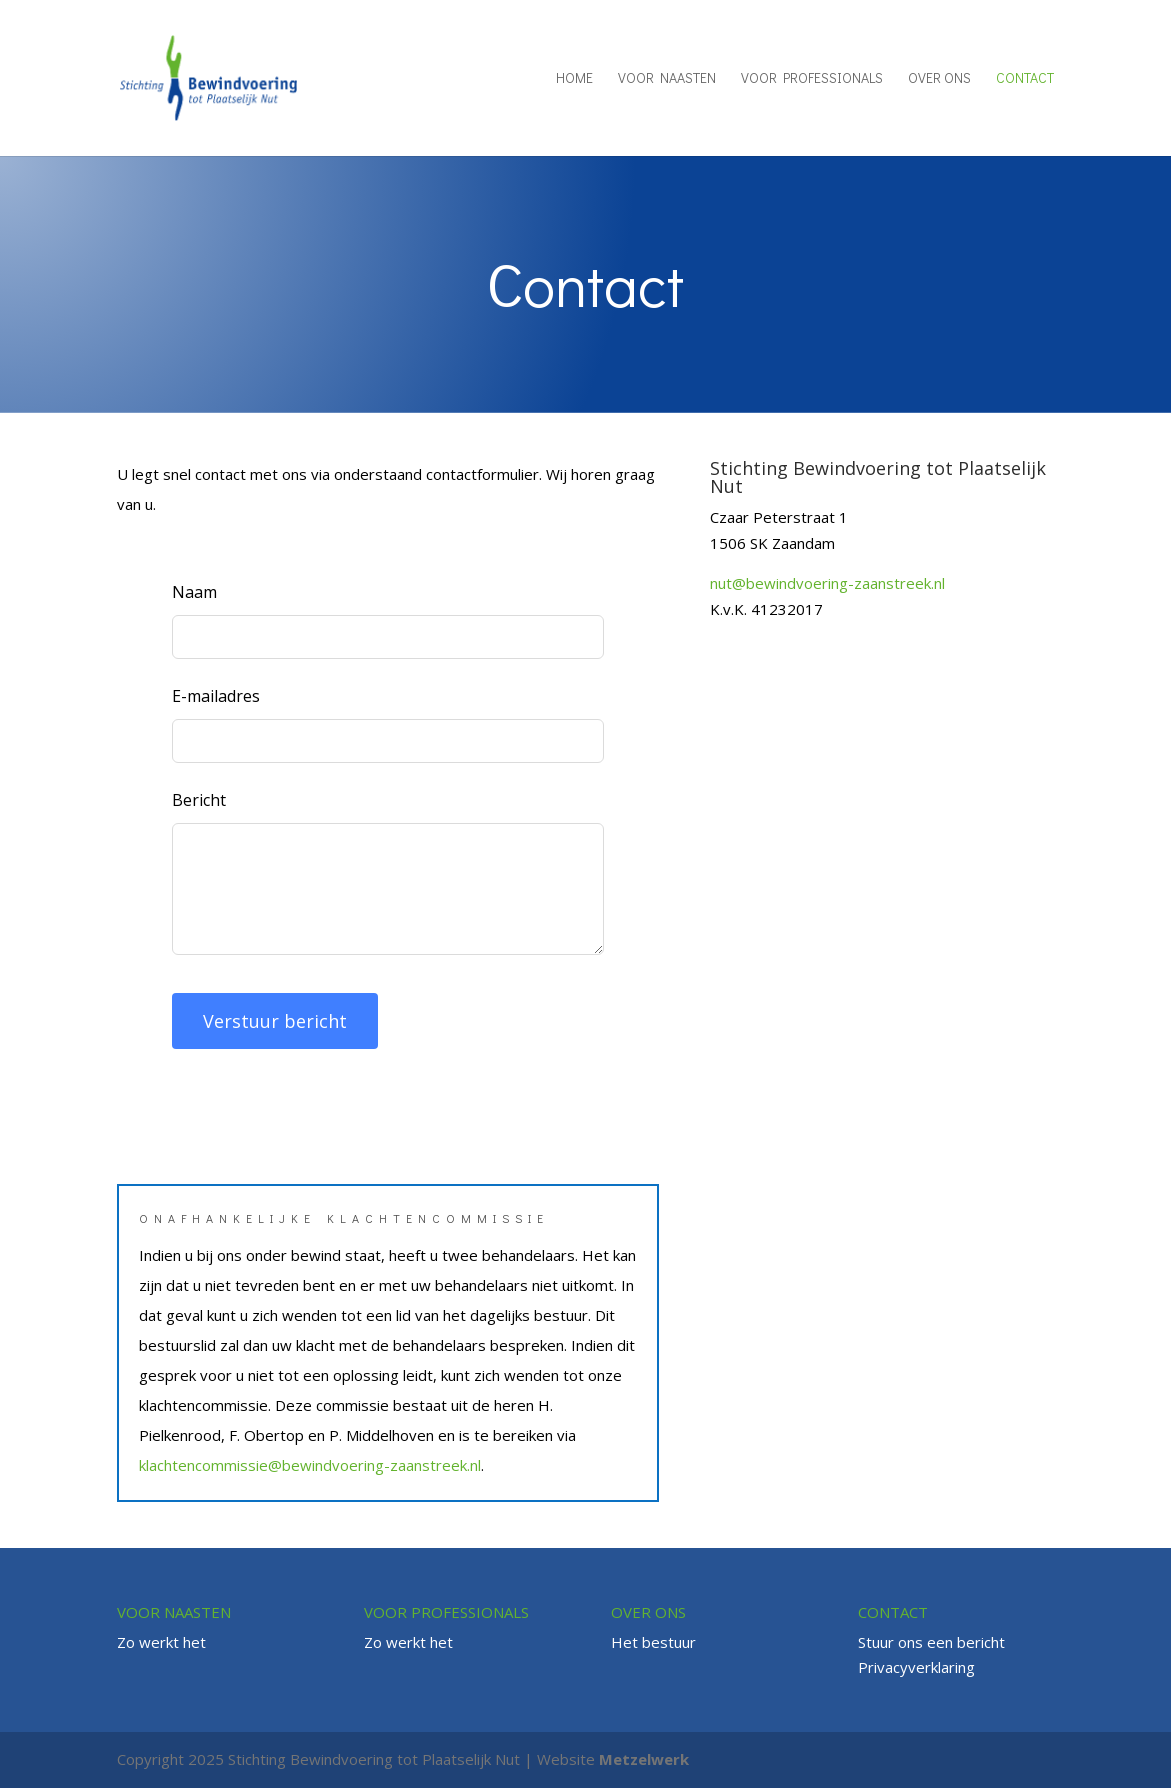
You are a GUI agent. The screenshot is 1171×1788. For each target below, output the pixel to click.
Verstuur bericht (275, 1021)
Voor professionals (812, 79)
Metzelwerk (644, 1759)
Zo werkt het (161, 1642)
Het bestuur (653, 1642)
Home (574, 79)
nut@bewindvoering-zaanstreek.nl (827, 583)
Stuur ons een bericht (931, 1642)
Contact (1025, 79)
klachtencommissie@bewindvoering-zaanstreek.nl (310, 1465)
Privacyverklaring (916, 1667)
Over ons (939, 79)
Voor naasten (667, 79)
